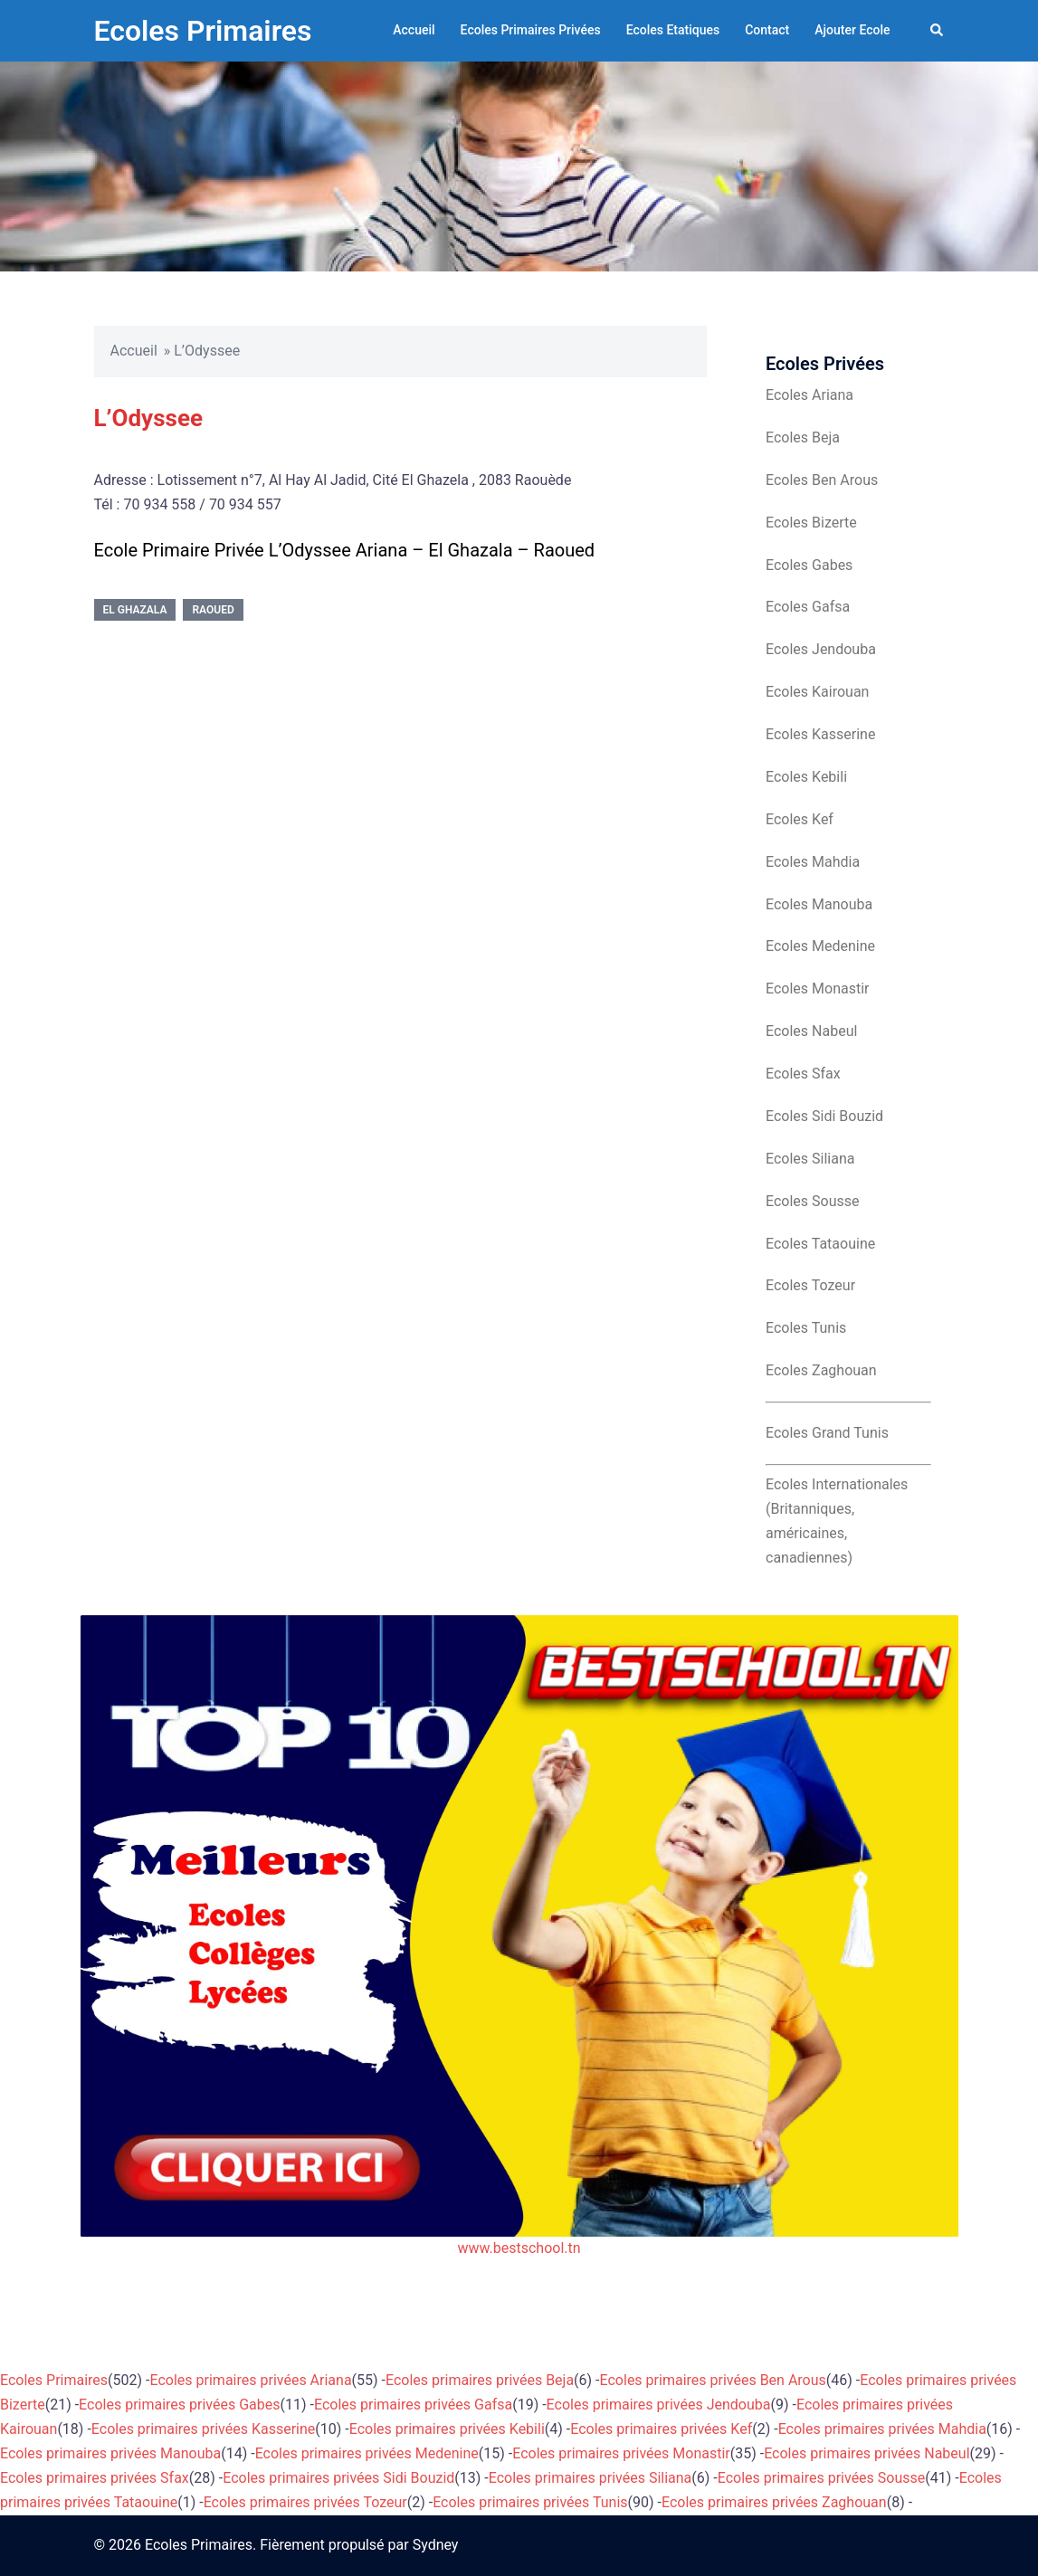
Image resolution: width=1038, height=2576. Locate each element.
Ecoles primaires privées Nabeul (866, 2453)
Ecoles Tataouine (820, 1243)
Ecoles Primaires (203, 31)
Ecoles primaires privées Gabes (179, 2404)
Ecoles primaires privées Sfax (94, 2477)
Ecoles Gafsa (808, 606)
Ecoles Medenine (820, 946)
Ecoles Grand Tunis (827, 1432)
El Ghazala (135, 610)
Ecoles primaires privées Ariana (251, 2380)
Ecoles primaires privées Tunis (530, 2502)
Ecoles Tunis (806, 1327)
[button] (937, 31)
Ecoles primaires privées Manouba (110, 2453)
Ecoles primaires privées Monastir (621, 2453)
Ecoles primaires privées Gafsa (413, 2404)
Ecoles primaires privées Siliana (590, 2477)
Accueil (413, 30)
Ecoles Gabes (809, 565)
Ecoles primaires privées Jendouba (659, 2404)
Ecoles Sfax (803, 1073)
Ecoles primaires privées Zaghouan (774, 2502)
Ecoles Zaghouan (821, 1370)
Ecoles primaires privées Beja (480, 2380)
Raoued (212, 610)
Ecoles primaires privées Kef (661, 2429)
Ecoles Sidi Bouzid (824, 1116)
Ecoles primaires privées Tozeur (305, 2502)
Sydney (436, 2544)
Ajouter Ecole (852, 30)
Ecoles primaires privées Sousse (822, 2477)
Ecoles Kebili (806, 776)
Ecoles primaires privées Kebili (447, 2429)
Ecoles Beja (803, 437)
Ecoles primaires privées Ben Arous (713, 2380)
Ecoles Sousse (813, 1201)
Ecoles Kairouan (817, 691)
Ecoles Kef (799, 819)
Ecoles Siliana (810, 1158)
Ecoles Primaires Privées (531, 30)
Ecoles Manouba (819, 904)
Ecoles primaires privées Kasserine (203, 2429)
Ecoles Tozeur (810, 1285)
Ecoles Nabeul (811, 1031)
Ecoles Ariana (809, 395)
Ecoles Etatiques (673, 30)
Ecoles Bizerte (811, 522)
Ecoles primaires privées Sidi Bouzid (338, 2477)
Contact (767, 30)
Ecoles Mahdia (813, 861)
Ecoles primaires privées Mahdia (882, 2429)
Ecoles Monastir (817, 988)
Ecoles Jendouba (821, 649)
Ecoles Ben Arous (822, 480)
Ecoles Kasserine (820, 734)
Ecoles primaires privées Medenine (367, 2453)
